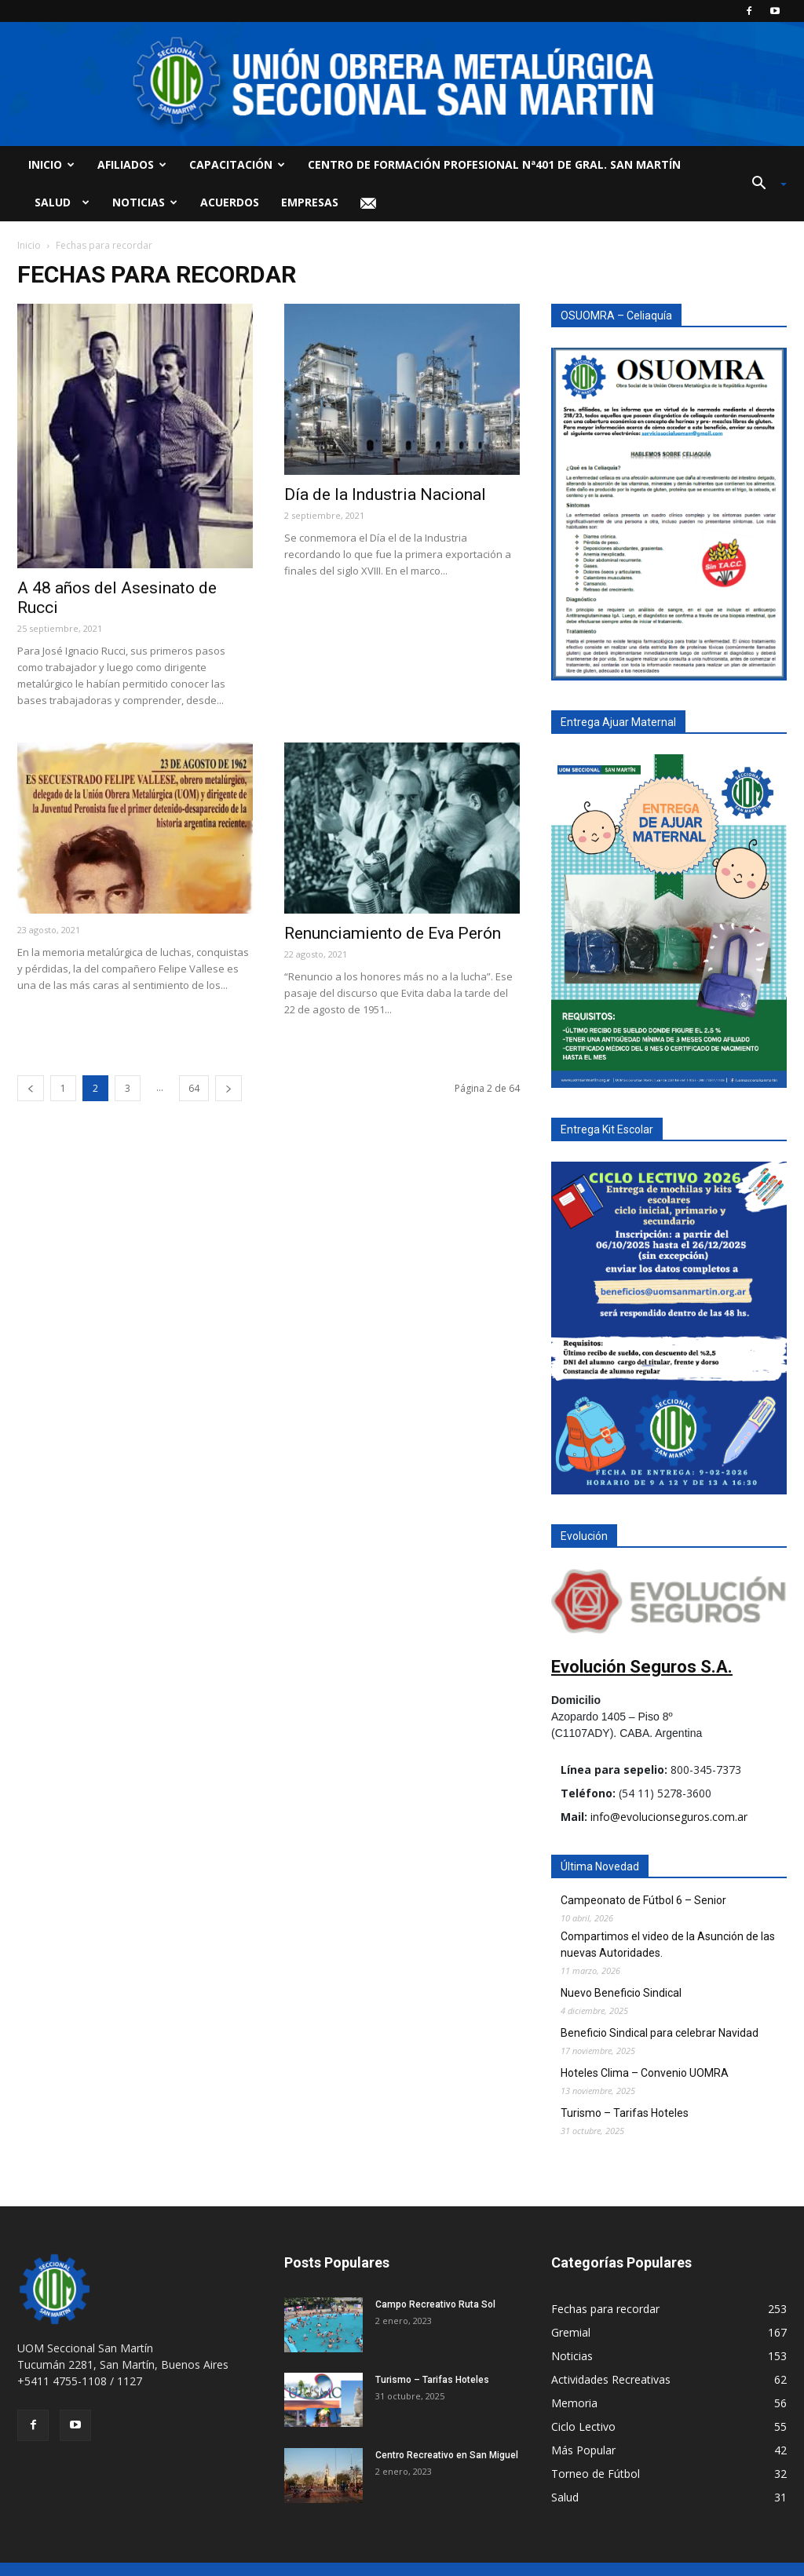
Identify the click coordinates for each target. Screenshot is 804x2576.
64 (193, 1088)
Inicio (51, 164)
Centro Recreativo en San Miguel (446, 2455)
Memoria (574, 2402)
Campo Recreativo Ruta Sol (435, 2304)
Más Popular (583, 2450)
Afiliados (131, 164)
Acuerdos (229, 202)
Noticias (144, 202)
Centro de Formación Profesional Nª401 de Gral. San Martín (494, 164)
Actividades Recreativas (611, 2379)
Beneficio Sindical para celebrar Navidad (659, 2033)
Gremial (570, 2332)
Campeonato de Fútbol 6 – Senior (643, 1900)
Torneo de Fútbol (595, 2473)
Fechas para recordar (605, 2308)
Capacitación (237, 164)
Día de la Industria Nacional (385, 494)
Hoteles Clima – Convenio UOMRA (645, 2073)
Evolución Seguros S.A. (642, 1667)
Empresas (309, 202)
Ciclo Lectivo (583, 2426)
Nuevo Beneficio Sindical (621, 1993)
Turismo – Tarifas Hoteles (625, 2113)
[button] (763, 184)
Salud (59, 202)
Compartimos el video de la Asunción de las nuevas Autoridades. (668, 1944)
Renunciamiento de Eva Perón (392, 933)
